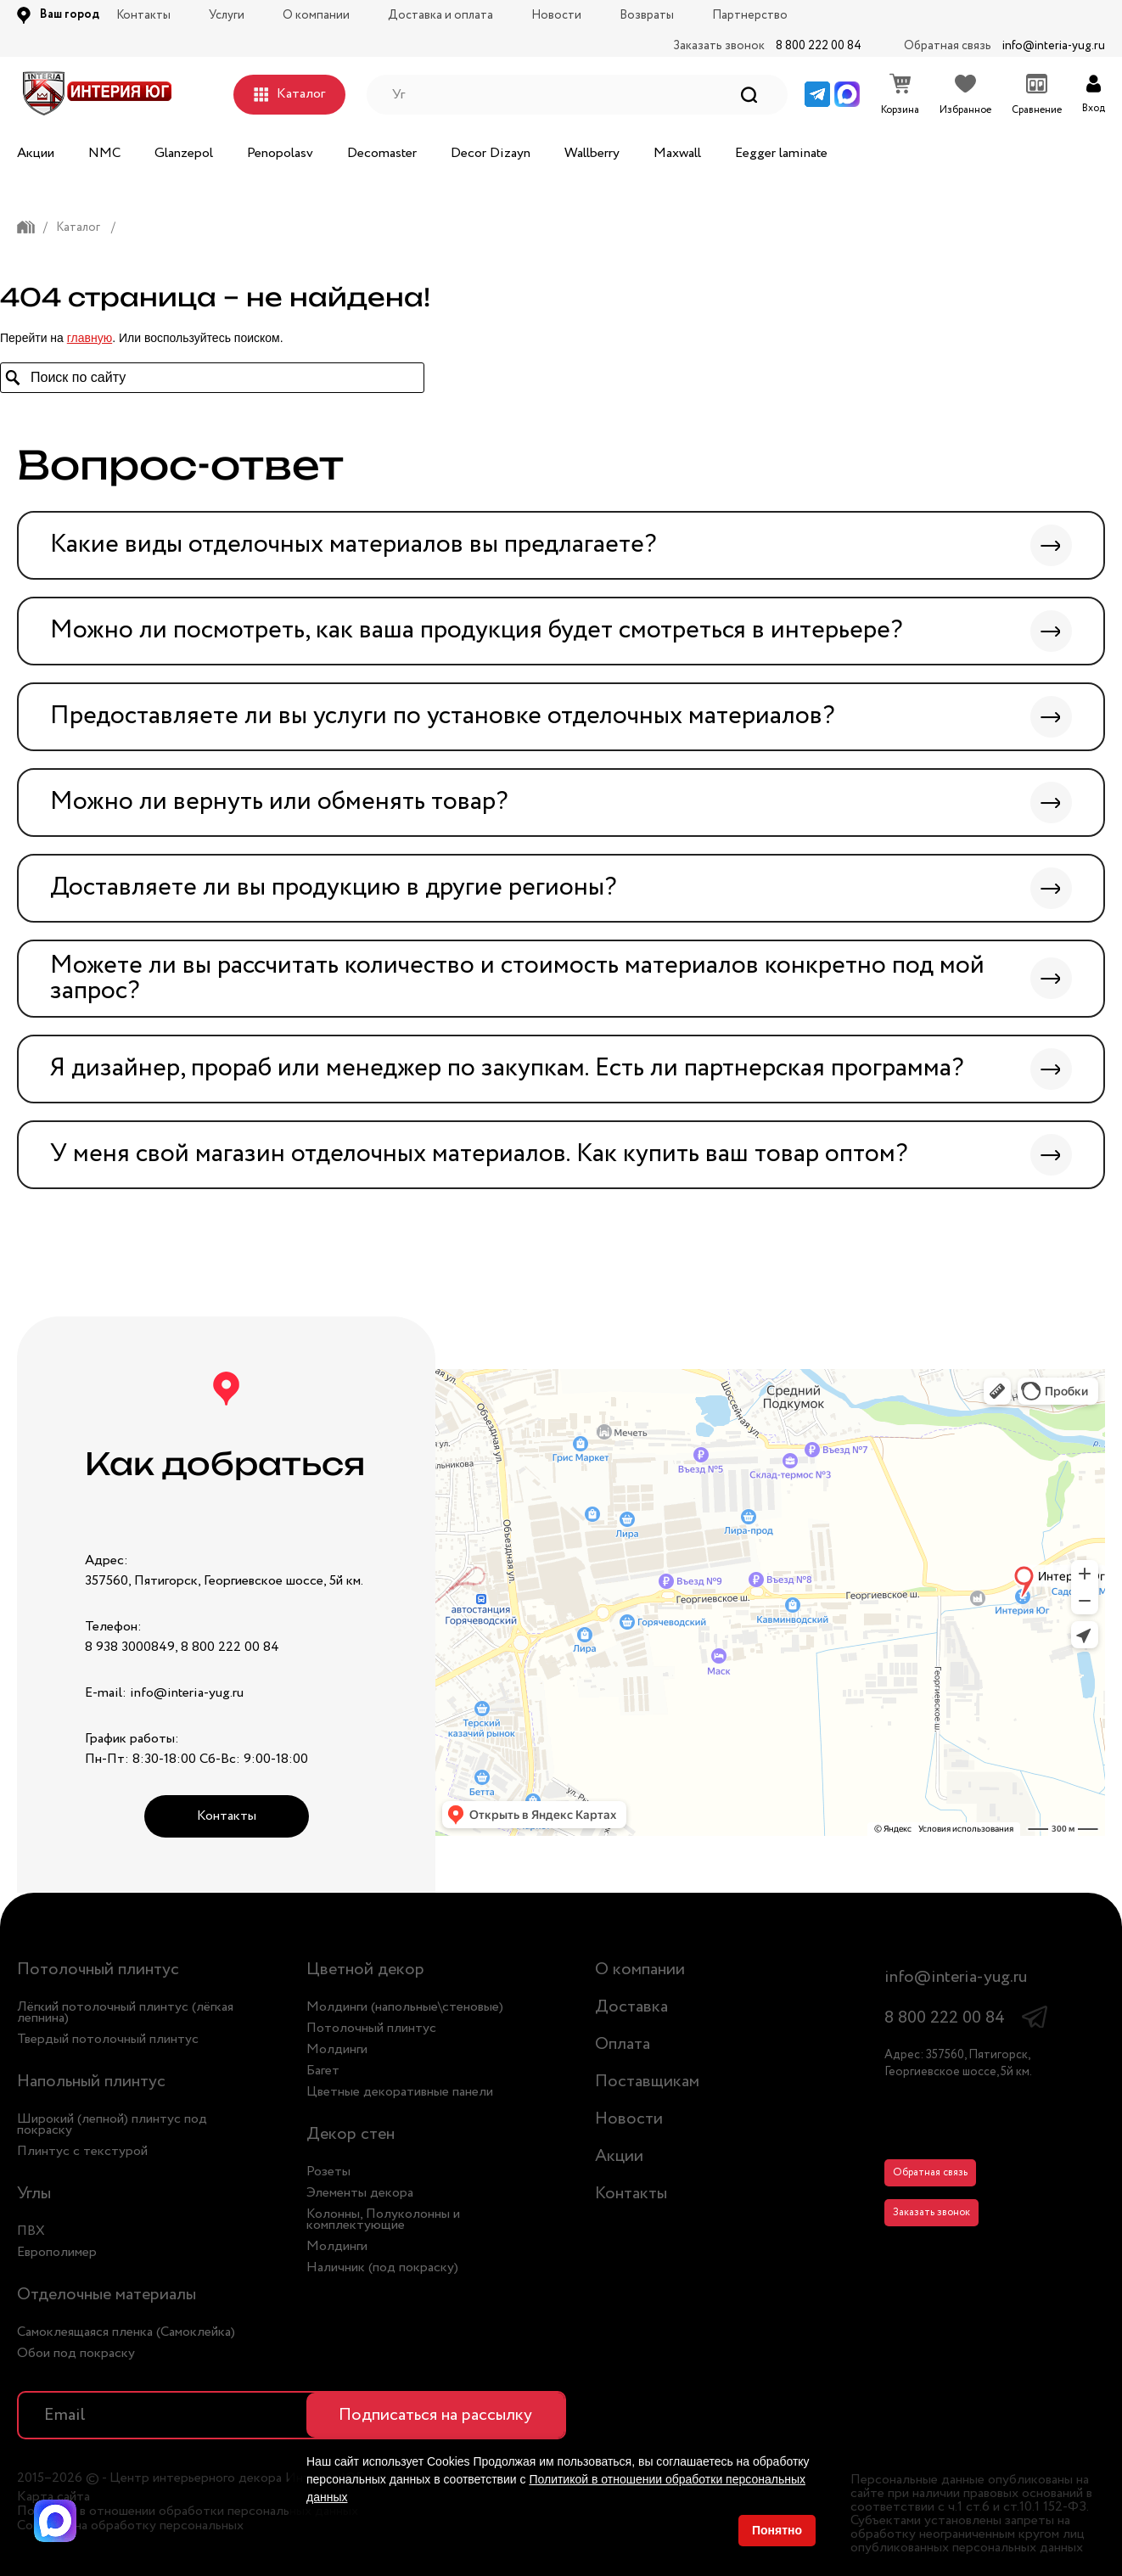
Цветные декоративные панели (399, 2092)
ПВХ (31, 2231)
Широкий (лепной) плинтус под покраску (112, 2124)
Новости (556, 15)
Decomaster (382, 153)
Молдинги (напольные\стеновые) (404, 2007)
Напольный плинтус (91, 2081)
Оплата (622, 2044)
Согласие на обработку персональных (130, 2526)
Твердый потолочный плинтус (108, 2039)
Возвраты (647, 15)
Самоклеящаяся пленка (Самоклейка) (126, 2332)
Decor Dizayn (490, 153)
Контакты (143, 15)
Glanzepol (183, 153)
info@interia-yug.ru (1053, 45)
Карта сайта (53, 2497)
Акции (35, 153)
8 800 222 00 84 (818, 45)
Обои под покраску (76, 2353)
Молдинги (336, 2049)
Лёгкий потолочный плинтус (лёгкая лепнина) (125, 2012)
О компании (316, 15)
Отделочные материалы (106, 2294)
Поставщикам (647, 2081)
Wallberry (592, 153)
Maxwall (677, 153)
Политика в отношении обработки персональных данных (187, 2511)
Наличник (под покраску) (382, 2267)
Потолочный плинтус (98, 1969)
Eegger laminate (781, 153)
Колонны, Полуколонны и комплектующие (383, 2219)
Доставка (631, 2007)
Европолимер (57, 2252)
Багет (322, 2070)
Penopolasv (280, 153)
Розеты (328, 2171)
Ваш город (69, 14)
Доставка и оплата (440, 15)
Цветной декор (365, 1969)
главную (89, 338)
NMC (104, 153)
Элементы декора (359, 2193)
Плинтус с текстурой (82, 2151)
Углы (34, 2193)
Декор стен (350, 2134)
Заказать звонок (931, 2212)
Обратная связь (930, 2172)
